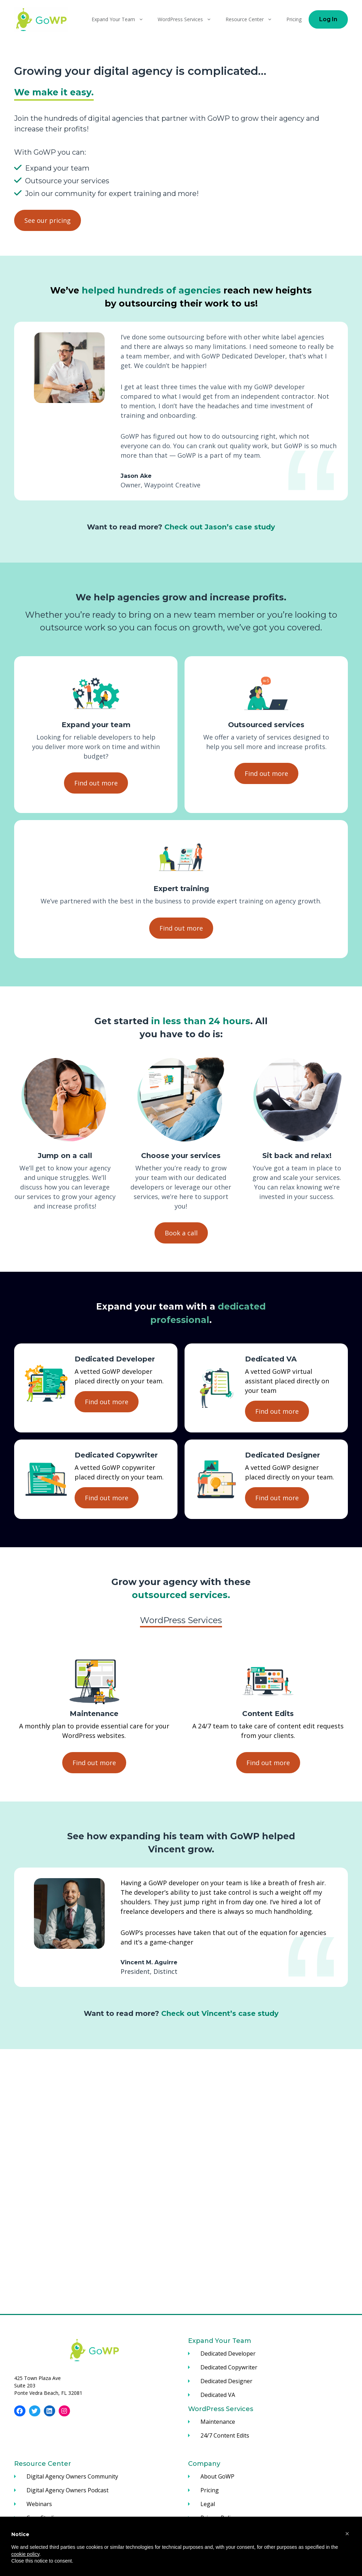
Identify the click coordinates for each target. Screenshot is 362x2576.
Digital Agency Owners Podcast (68, 2490)
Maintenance (217, 2422)
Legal (207, 2504)
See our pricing (47, 220)
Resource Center (252, 19)
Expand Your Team (121, 19)
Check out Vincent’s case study (220, 2013)
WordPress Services (188, 19)
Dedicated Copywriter (228, 2367)
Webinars (39, 2504)
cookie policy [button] (25, 2554)
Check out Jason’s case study (219, 527)
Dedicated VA (217, 2395)
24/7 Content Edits (224, 2435)
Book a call (181, 1233)
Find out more (96, 783)
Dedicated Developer (228, 2353)
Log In (328, 19)
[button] (347, 2533)
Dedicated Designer (226, 2381)
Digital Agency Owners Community (72, 2476)
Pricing (294, 19)
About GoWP (217, 2476)
